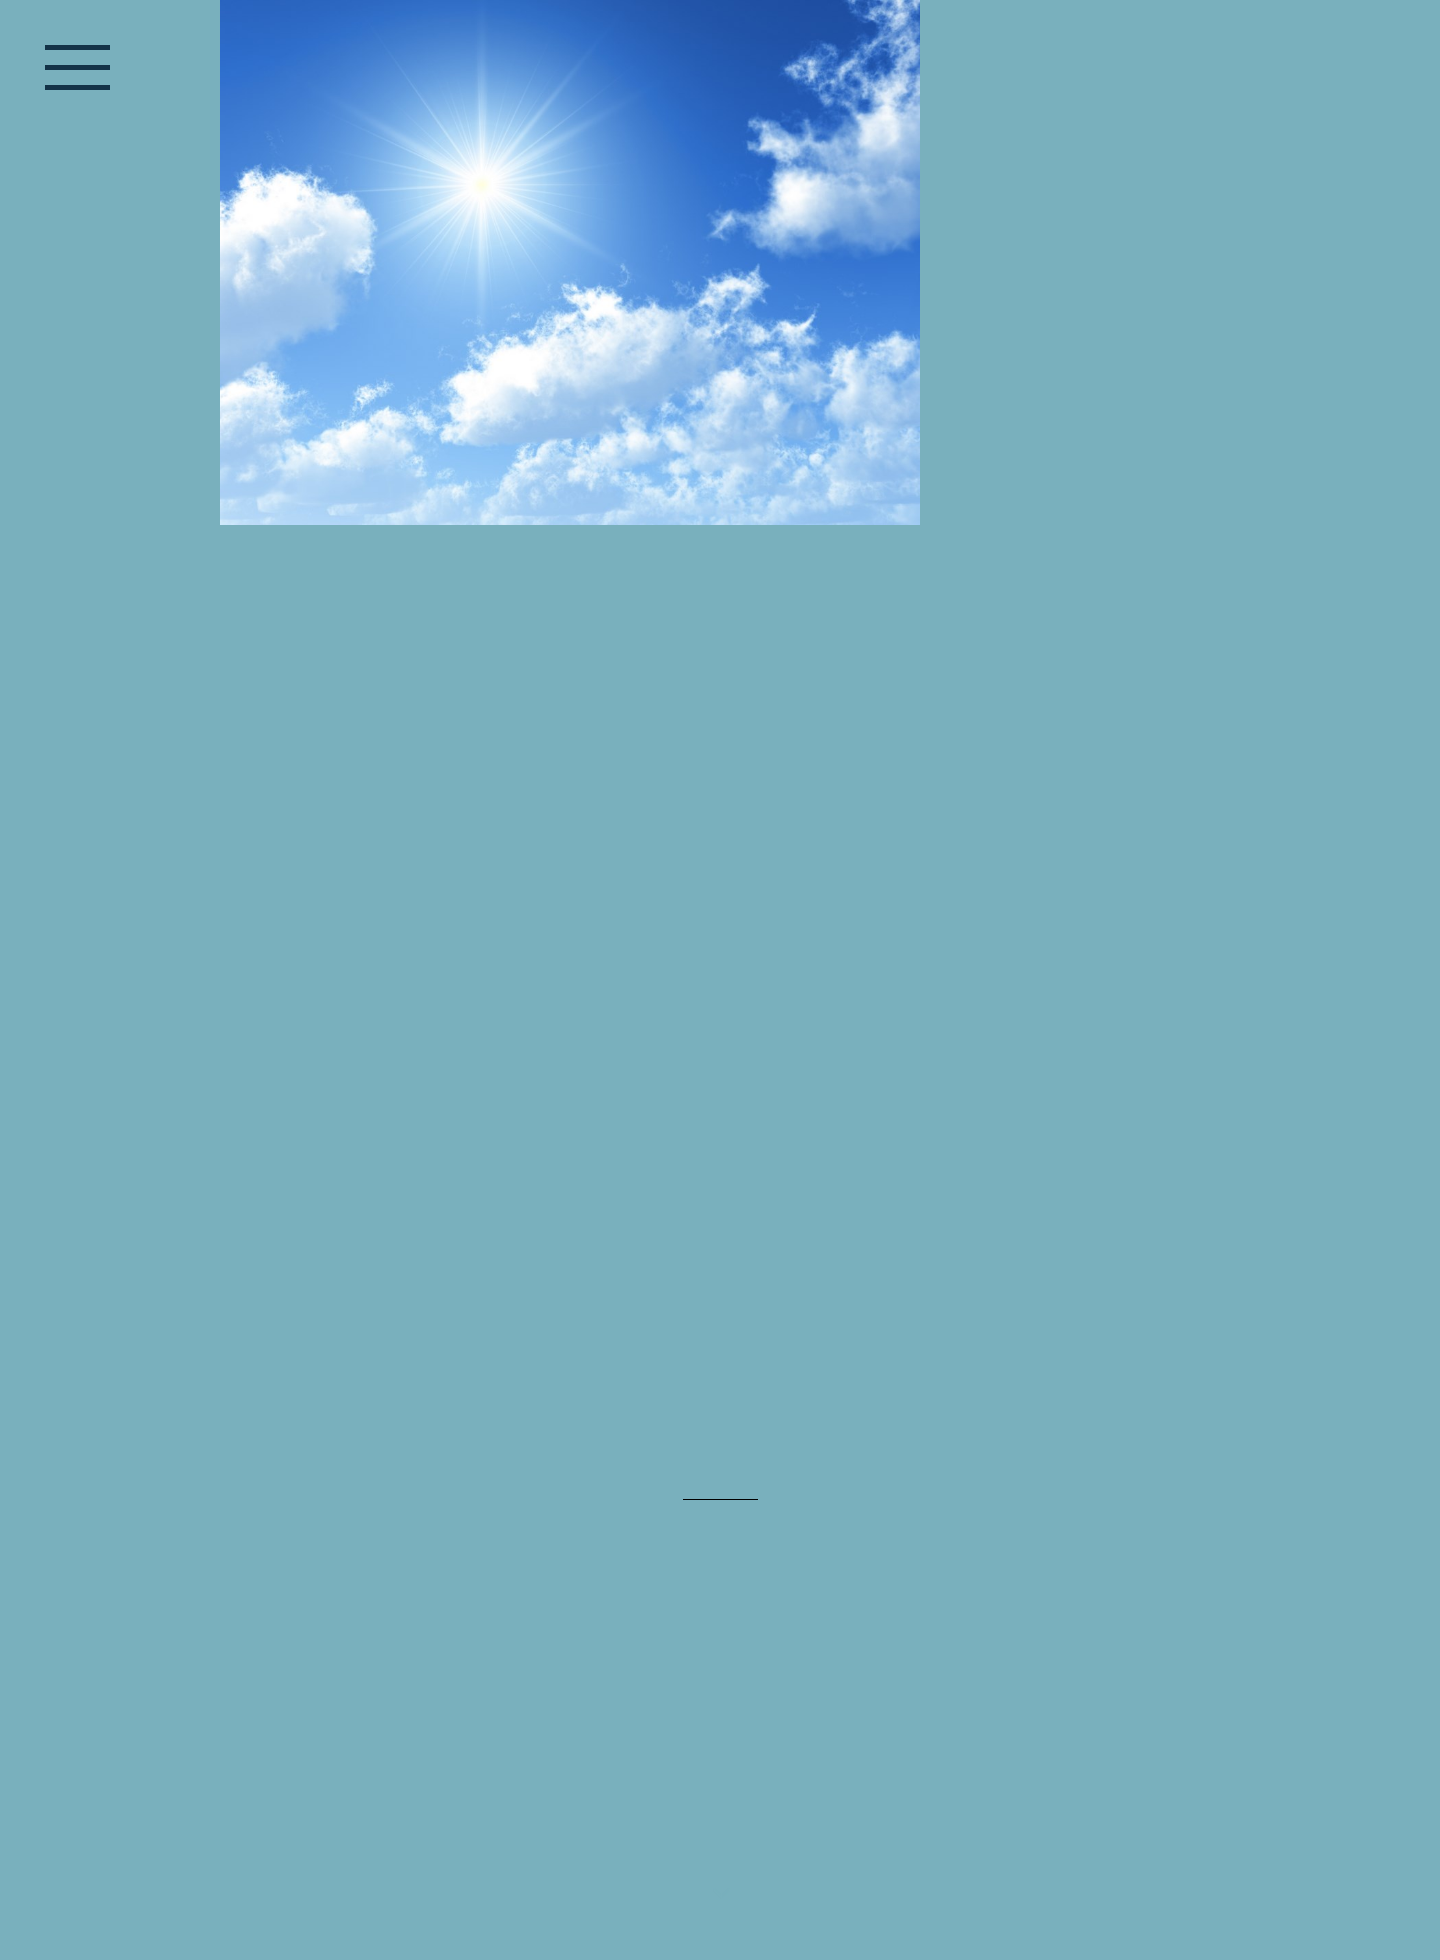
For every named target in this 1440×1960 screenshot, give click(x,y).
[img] (720, 375)
